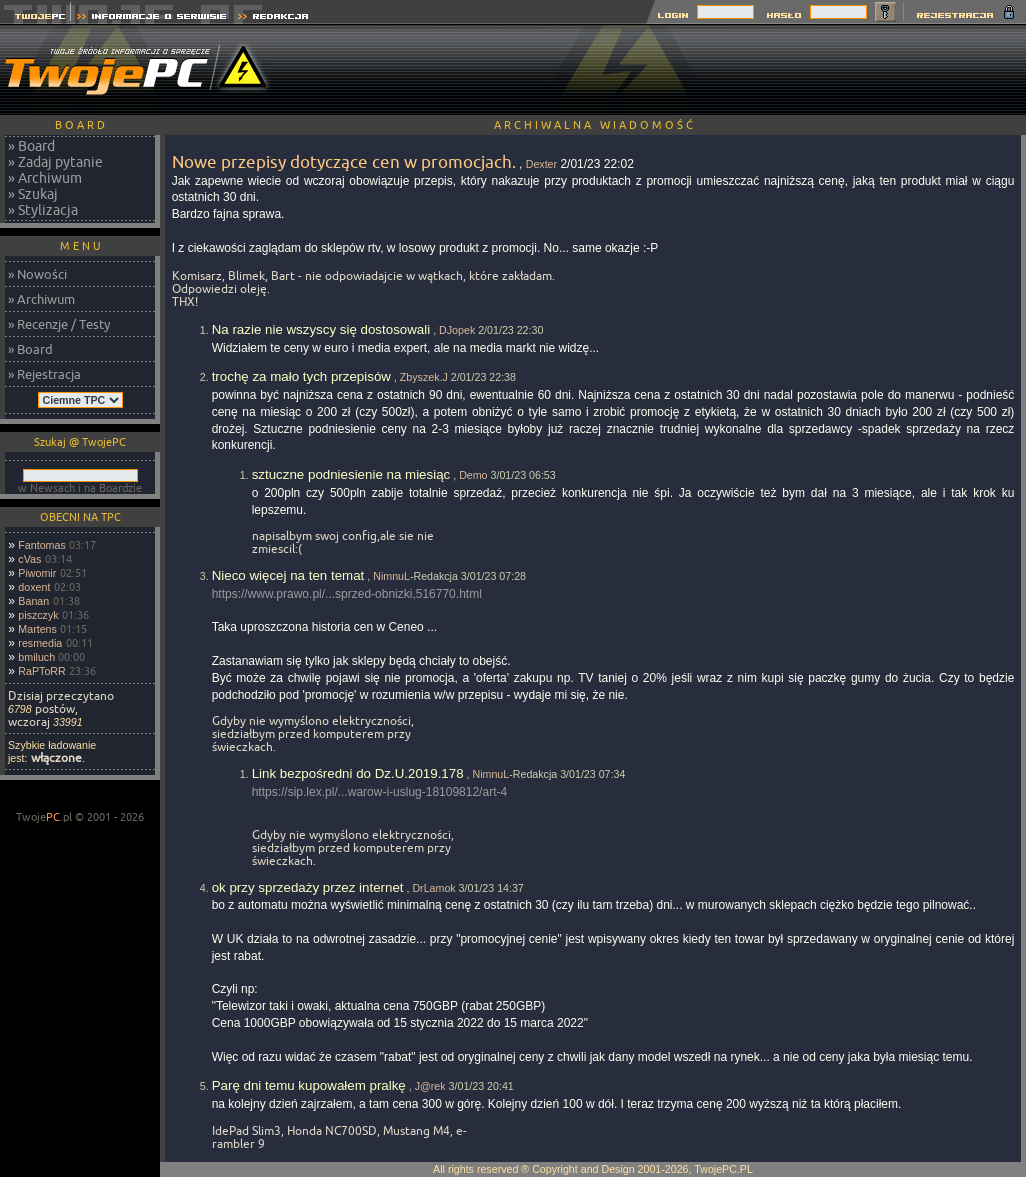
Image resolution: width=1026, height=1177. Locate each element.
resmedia (40, 643)
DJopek (457, 330)
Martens (37, 629)
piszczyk (38, 615)
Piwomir (37, 573)
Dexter (541, 164)
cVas (29, 559)
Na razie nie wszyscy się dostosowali (321, 329)
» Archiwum (45, 178)
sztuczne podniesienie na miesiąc (351, 474)
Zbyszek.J (424, 377)
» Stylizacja (43, 210)
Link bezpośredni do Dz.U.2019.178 (358, 773)
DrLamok (433, 888)
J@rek (430, 1086)
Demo (473, 475)
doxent (34, 587)
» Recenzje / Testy (59, 324)
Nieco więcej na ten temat (288, 575)
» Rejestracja (44, 374)
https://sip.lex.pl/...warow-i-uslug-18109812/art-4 (379, 792)
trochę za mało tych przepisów (301, 376)
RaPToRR (41, 671)
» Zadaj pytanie (55, 162)
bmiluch (36, 657)
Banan (33, 601)
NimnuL (391, 576)
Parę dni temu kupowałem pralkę (309, 1085)
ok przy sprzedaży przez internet (308, 887)
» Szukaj (33, 194)
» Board (31, 146)
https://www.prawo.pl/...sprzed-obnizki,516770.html (347, 594)
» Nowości (37, 274)
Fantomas (41, 545)
